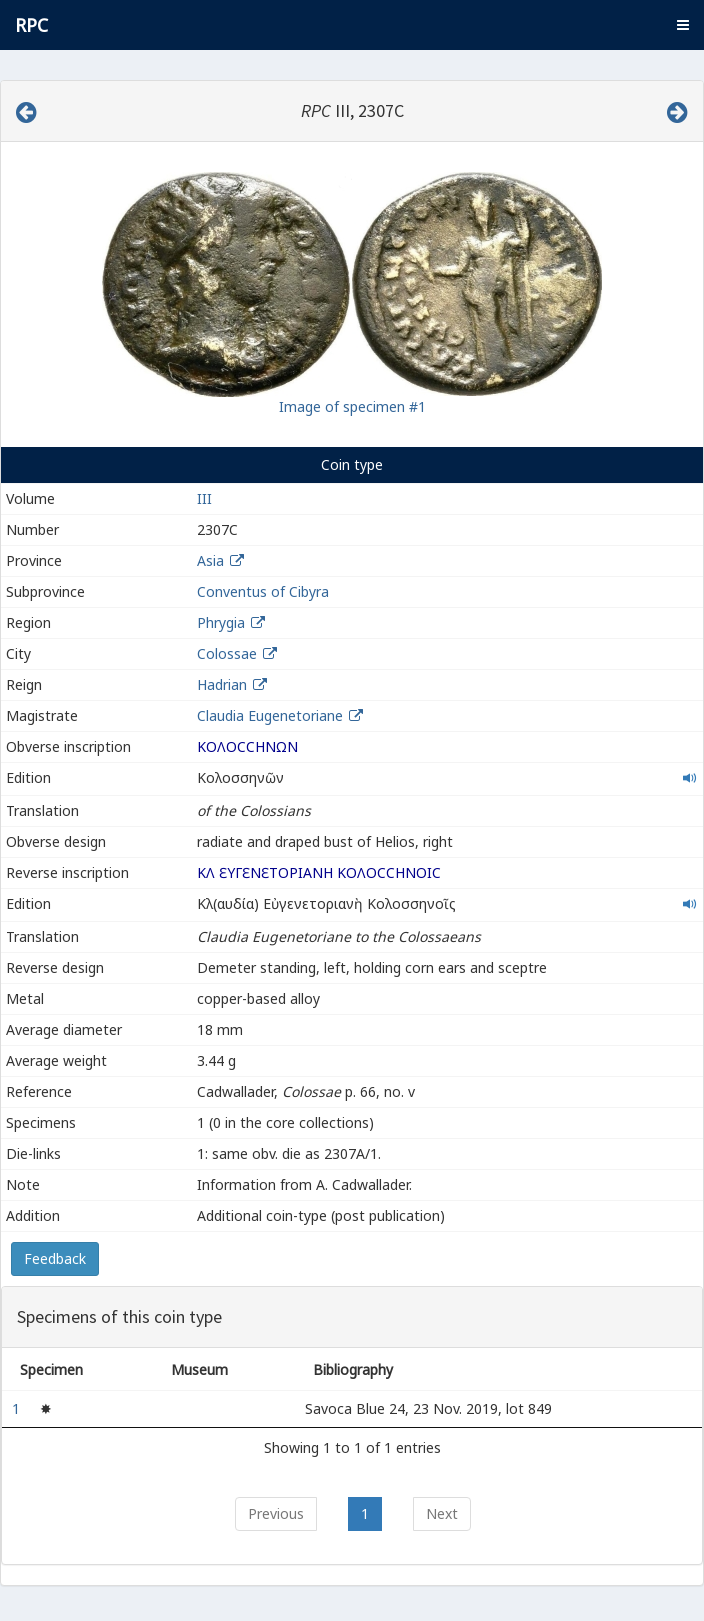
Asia (210, 560)
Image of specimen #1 (352, 406)
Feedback (55, 1258)
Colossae (227, 653)
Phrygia (221, 622)
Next (442, 1513)
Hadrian (222, 684)
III (204, 498)
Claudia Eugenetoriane (272, 715)
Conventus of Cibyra (263, 591)
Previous (276, 1513)
